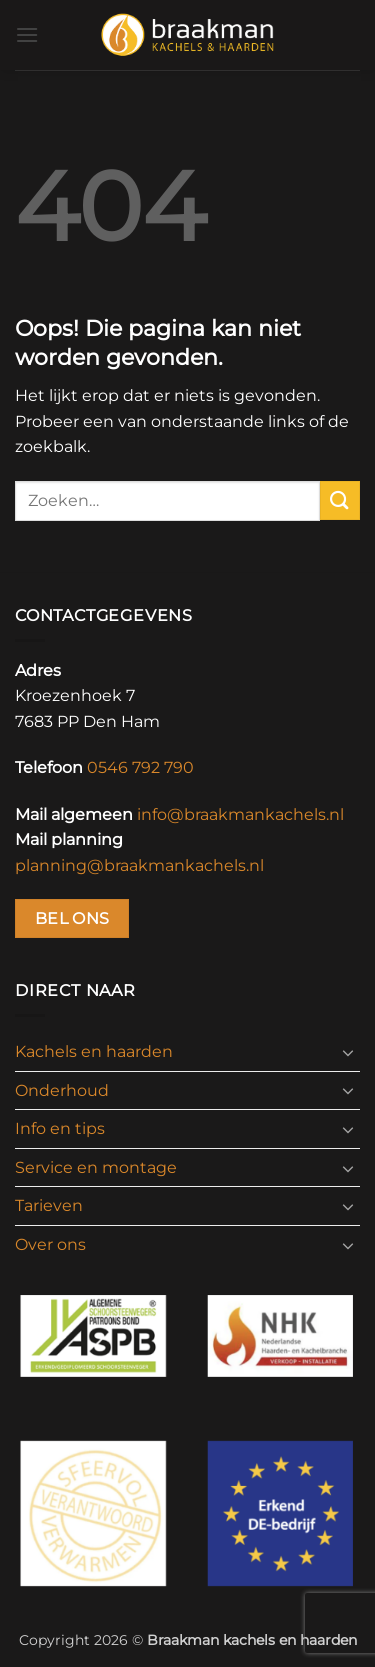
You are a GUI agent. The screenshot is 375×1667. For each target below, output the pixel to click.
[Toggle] (348, 1052)
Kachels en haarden (94, 1051)
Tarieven (49, 1205)
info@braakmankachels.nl (240, 814)
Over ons (50, 1244)
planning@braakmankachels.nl (139, 865)
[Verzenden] (340, 500)
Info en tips (60, 1128)
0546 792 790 (140, 767)
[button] (27, 34)
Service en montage (96, 1167)
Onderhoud (62, 1090)
